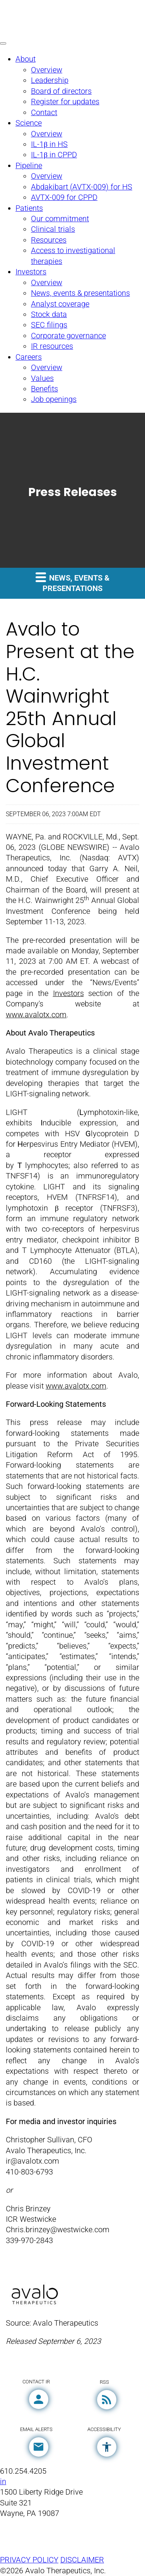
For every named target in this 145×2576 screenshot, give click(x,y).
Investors (68, 993)
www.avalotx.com (36, 1014)
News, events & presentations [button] (72, 582)
